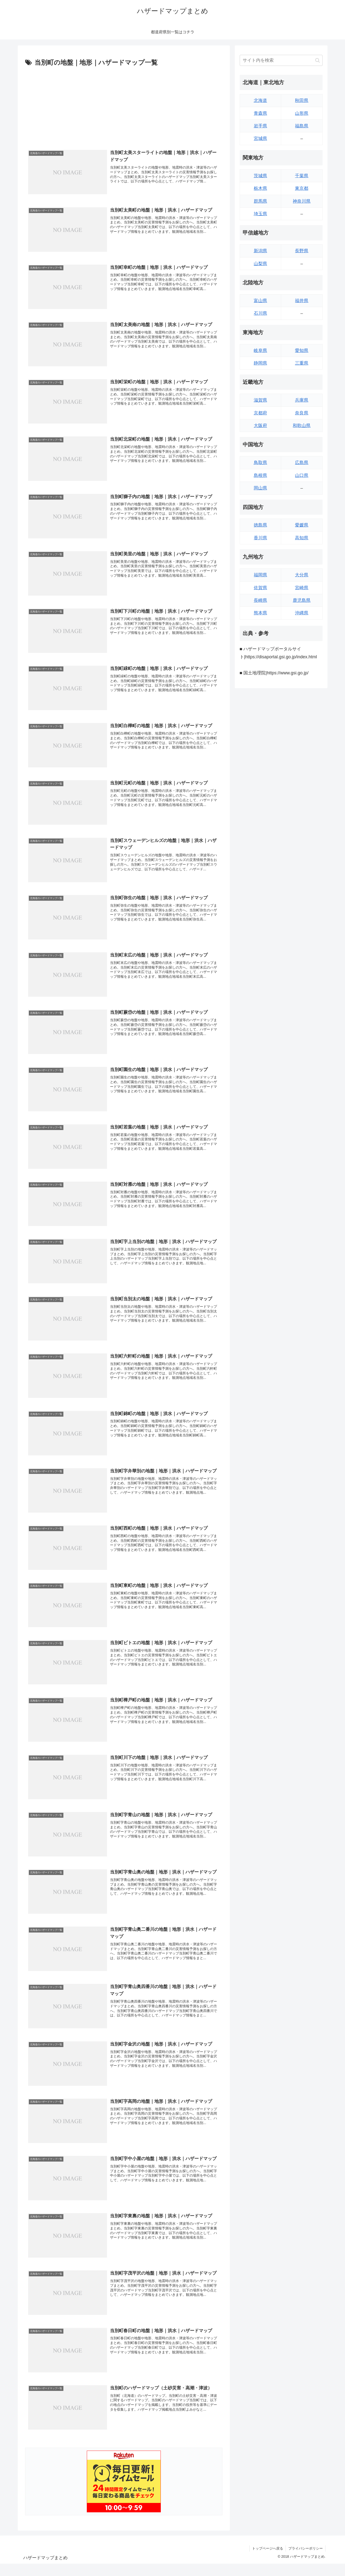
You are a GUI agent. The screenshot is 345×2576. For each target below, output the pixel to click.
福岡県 (260, 574)
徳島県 (260, 525)
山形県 (301, 113)
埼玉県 (260, 213)
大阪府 (260, 425)
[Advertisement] (123, 105)
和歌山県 (301, 425)
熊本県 (260, 612)
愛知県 (301, 350)
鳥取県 (260, 462)
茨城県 (260, 175)
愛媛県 (301, 525)
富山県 (260, 300)
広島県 (301, 462)
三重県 (301, 363)
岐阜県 (260, 350)
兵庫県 (301, 400)
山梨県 (260, 263)
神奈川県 (301, 201)
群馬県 (260, 201)
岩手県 (260, 125)
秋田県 (301, 100)
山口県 (301, 475)
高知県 (301, 537)
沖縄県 (301, 612)
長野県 (301, 250)
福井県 (301, 300)
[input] (281, 60)
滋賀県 (260, 400)
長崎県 (260, 600)
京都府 (260, 412)
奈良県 (301, 412)
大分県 (301, 574)
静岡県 (260, 363)
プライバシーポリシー (305, 2548)
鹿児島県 (301, 600)
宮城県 (260, 138)
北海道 (260, 100)
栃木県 (260, 188)
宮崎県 (301, 587)
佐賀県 (260, 587)
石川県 (260, 313)
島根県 (260, 475)
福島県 (301, 125)
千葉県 (301, 175)
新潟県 (260, 250)
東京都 (301, 188)
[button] (317, 60)
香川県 (260, 537)
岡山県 (260, 488)
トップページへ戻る (267, 2548)
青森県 (260, 113)
